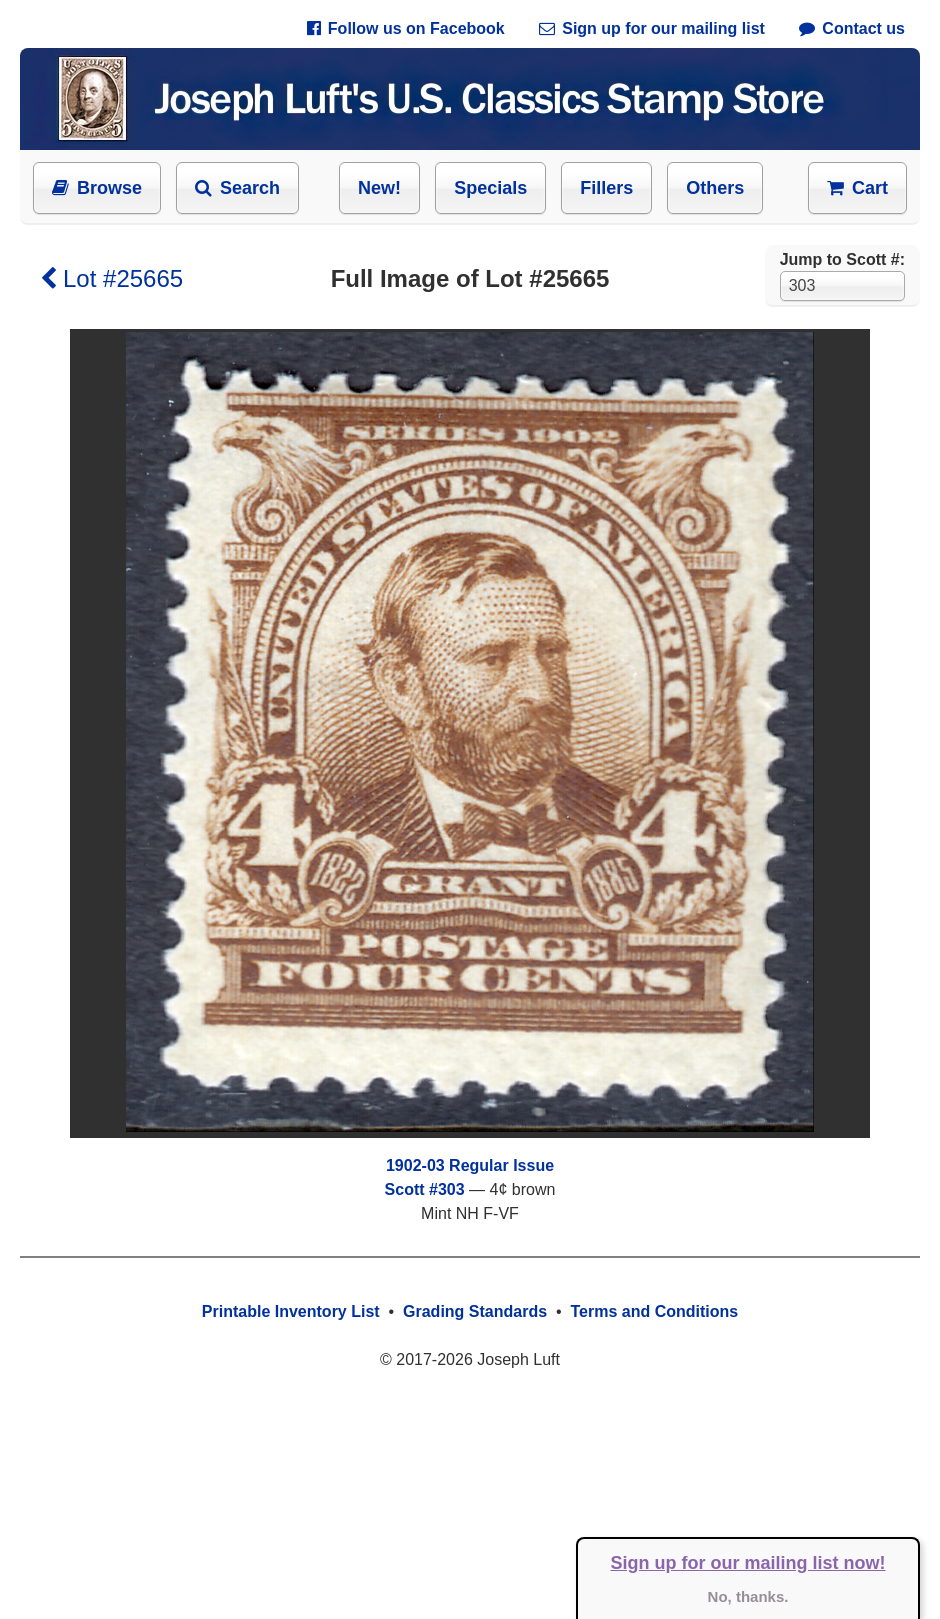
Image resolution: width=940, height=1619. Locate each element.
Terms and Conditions (654, 1311)
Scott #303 (425, 1189)
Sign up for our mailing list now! (748, 1563)
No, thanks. (748, 1596)
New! (379, 188)
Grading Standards (475, 1311)
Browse (97, 188)
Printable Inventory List (291, 1311)
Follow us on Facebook (406, 28)
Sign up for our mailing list (652, 28)
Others (715, 188)
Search (237, 188)
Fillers (606, 188)
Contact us (852, 28)
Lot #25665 (111, 278)
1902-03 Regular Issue (470, 1165)
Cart (857, 188)
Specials (490, 188)
